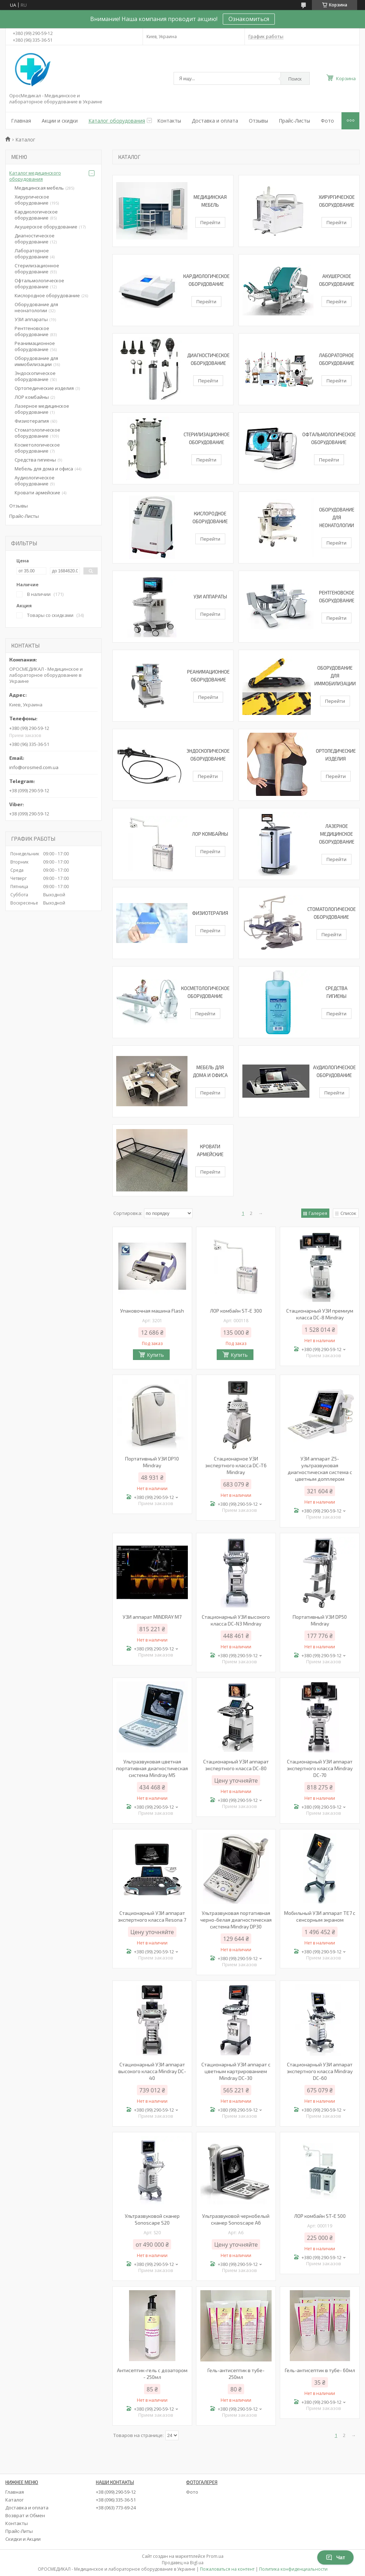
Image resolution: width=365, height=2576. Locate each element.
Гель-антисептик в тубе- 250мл (235, 2373)
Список (348, 1213)
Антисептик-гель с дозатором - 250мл (152, 2373)
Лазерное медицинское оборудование (336, 834)
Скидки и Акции (23, 2539)
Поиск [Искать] (295, 79)
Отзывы (258, 120)
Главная (21, 120)
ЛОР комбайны (210, 834)
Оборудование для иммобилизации (335, 675)
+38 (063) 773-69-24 (116, 2507)
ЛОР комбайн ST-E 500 (320, 2216)
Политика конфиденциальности (293, 2569)
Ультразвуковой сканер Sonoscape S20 (152, 2219)
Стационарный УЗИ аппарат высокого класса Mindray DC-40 (152, 2071)
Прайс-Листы (294, 120)
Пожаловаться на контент (227, 2569)
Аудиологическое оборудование (35, 480)
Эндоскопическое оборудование (35, 376)
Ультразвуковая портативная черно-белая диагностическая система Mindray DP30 (236, 1920)
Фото (327, 120)
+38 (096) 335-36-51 (116, 2500)
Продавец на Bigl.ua (183, 2563)
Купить (155, 1354)
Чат (335, 2557)
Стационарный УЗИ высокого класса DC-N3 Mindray (236, 1620)
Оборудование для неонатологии (336, 517)
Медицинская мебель (39, 188)
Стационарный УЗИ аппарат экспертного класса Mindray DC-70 (320, 1768)
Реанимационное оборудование (35, 346)
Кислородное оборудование (47, 295)
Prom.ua (214, 2556)
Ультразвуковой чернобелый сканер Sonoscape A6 (235, 2219)
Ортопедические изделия (44, 388)
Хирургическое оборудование (32, 200)
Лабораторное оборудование (32, 253)
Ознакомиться (248, 19)
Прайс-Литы (19, 2531)
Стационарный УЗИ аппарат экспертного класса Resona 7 (152, 1916)
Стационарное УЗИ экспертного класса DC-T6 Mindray (236, 1465)
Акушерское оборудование (46, 226)
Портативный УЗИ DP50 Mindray (320, 1620)
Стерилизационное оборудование (37, 268)
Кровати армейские (37, 492)
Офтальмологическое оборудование (39, 283)
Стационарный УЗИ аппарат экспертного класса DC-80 (236, 1764)
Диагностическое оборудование (35, 238)
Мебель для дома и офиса (44, 468)
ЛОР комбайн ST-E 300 (236, 1311)
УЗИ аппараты (210, 596)
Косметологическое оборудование (37, 448)
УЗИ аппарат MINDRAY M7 (152, 1617)
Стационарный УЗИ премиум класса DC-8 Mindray (319, 1314)
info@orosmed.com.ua (33, 767)
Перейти (210, 222)
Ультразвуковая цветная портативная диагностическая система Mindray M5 (152, 1768)
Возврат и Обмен (25, 2515)
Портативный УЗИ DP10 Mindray (152, 1462)
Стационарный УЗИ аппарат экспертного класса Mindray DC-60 (320, 2071)
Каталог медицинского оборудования (35, 176)
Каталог (14, 2500)
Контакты (169, 120)
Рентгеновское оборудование (32, 331)
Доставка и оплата (215, 120)
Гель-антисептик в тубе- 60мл (320, 2370)
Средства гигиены (35, 460)
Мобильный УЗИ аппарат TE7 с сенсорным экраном (319, 1916)
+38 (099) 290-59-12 (116, 2492)
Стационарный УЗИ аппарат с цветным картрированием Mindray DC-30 (236, 2071)
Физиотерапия (210, 913)
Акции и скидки (60, 120)
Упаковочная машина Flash (152, 1311)
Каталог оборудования (116, 120)
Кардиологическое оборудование (36, 214)
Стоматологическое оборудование (37, 433)
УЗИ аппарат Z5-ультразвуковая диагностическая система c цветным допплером (320, 1469)
